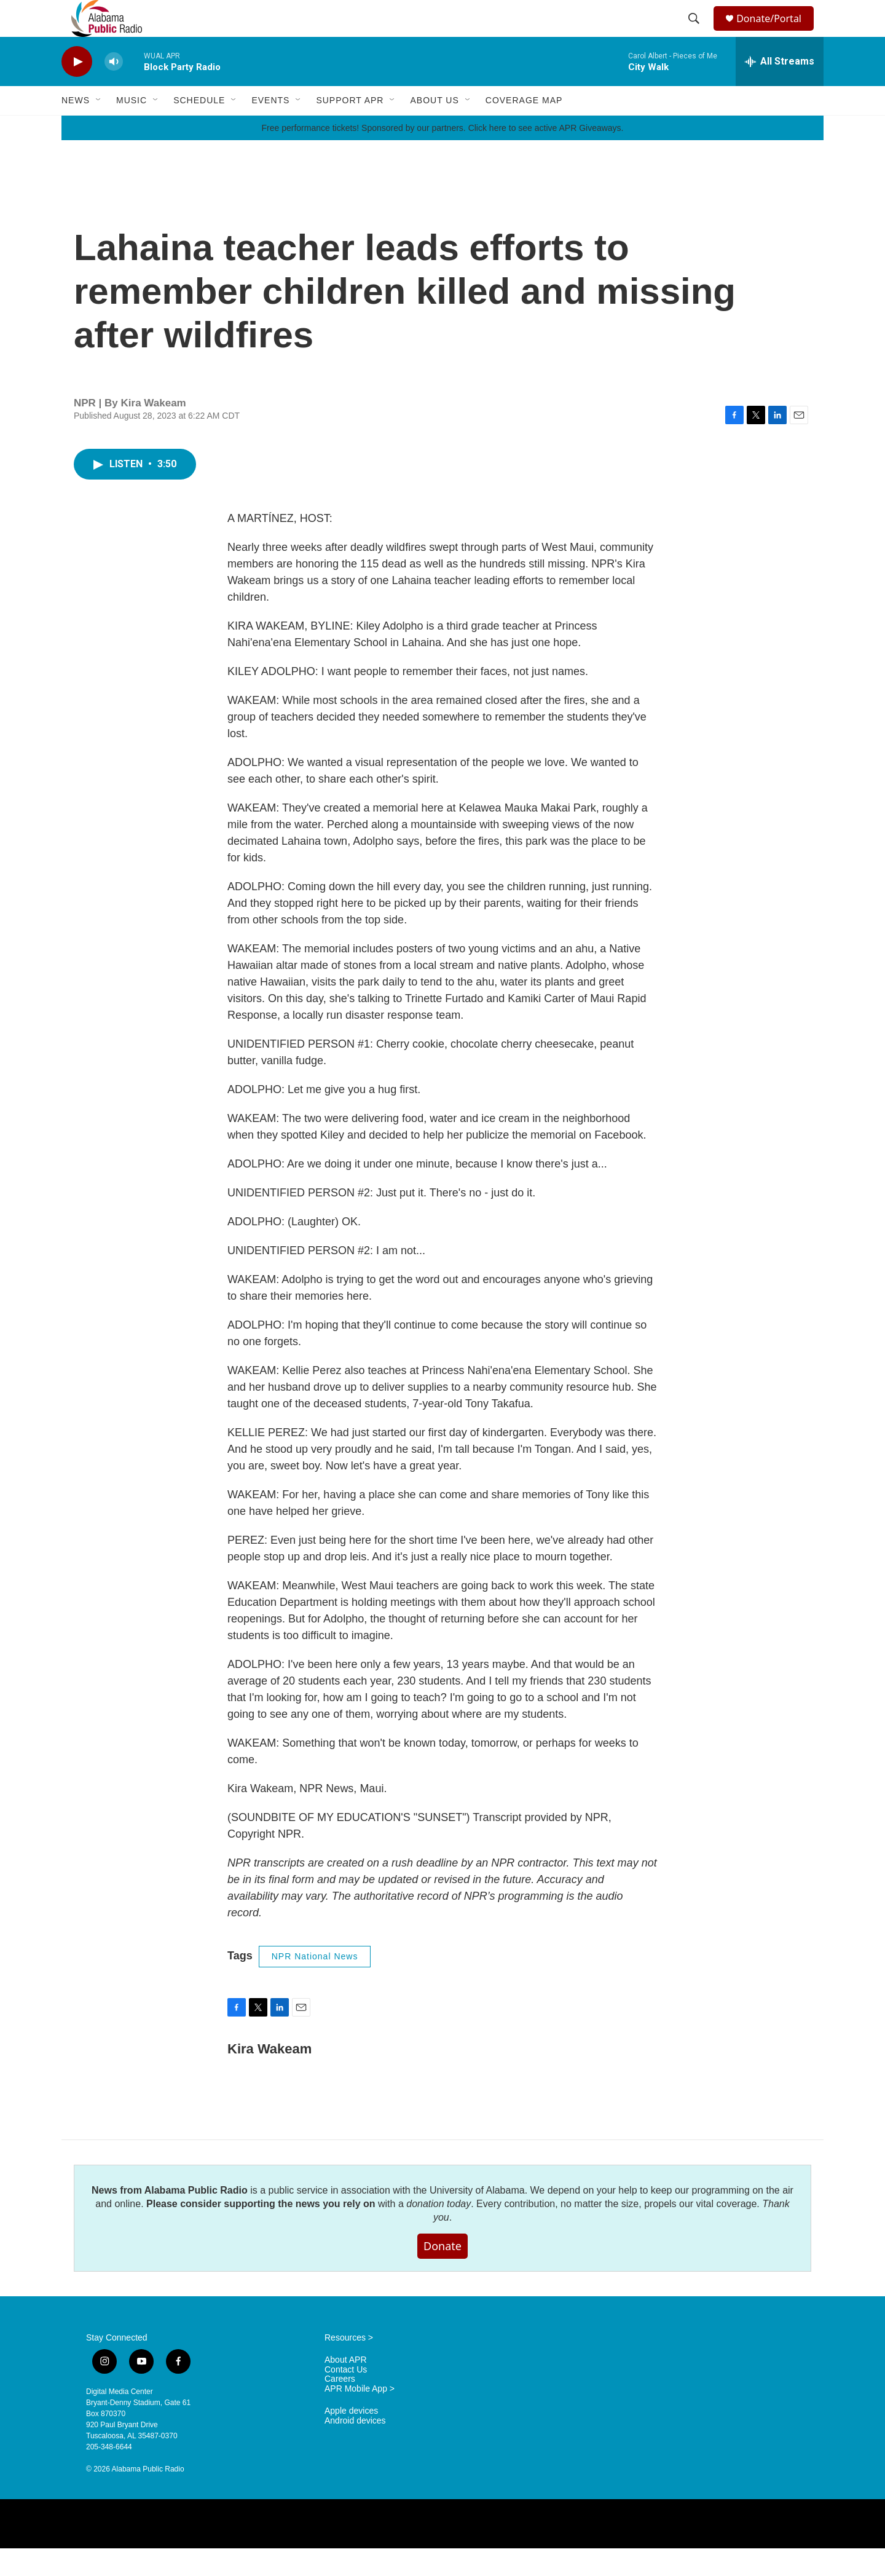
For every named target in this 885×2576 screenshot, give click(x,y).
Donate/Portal (774, 32)
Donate (442, 2273)
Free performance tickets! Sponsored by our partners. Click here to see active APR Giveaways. (442, 155)
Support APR (350, 128)
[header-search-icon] (695, 32)
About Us (434, 128)
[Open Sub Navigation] (99, 128)
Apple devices (351, 2438)
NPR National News (315, 1984)
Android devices (355, 2448)
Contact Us (345, 2397)
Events (270, 128)
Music (131, 128)
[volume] (113, 89)
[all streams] (780, 89)
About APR (345, 2387)
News (75, 128)
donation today (438, 2231)
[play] (77, 89)
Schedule (199, 128)
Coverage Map (524, 128)
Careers (339, 2406)
